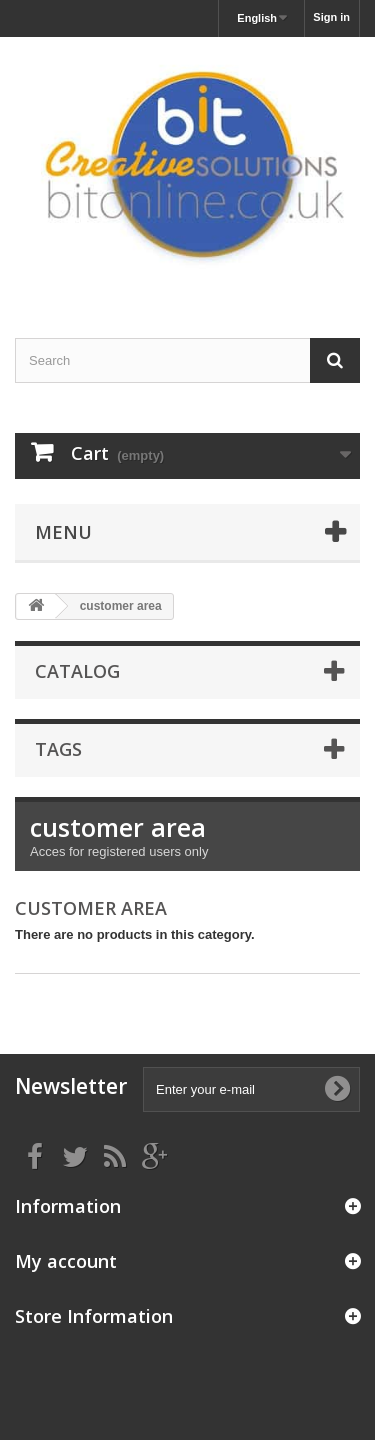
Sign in (331, 17)
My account (66, 1261)
